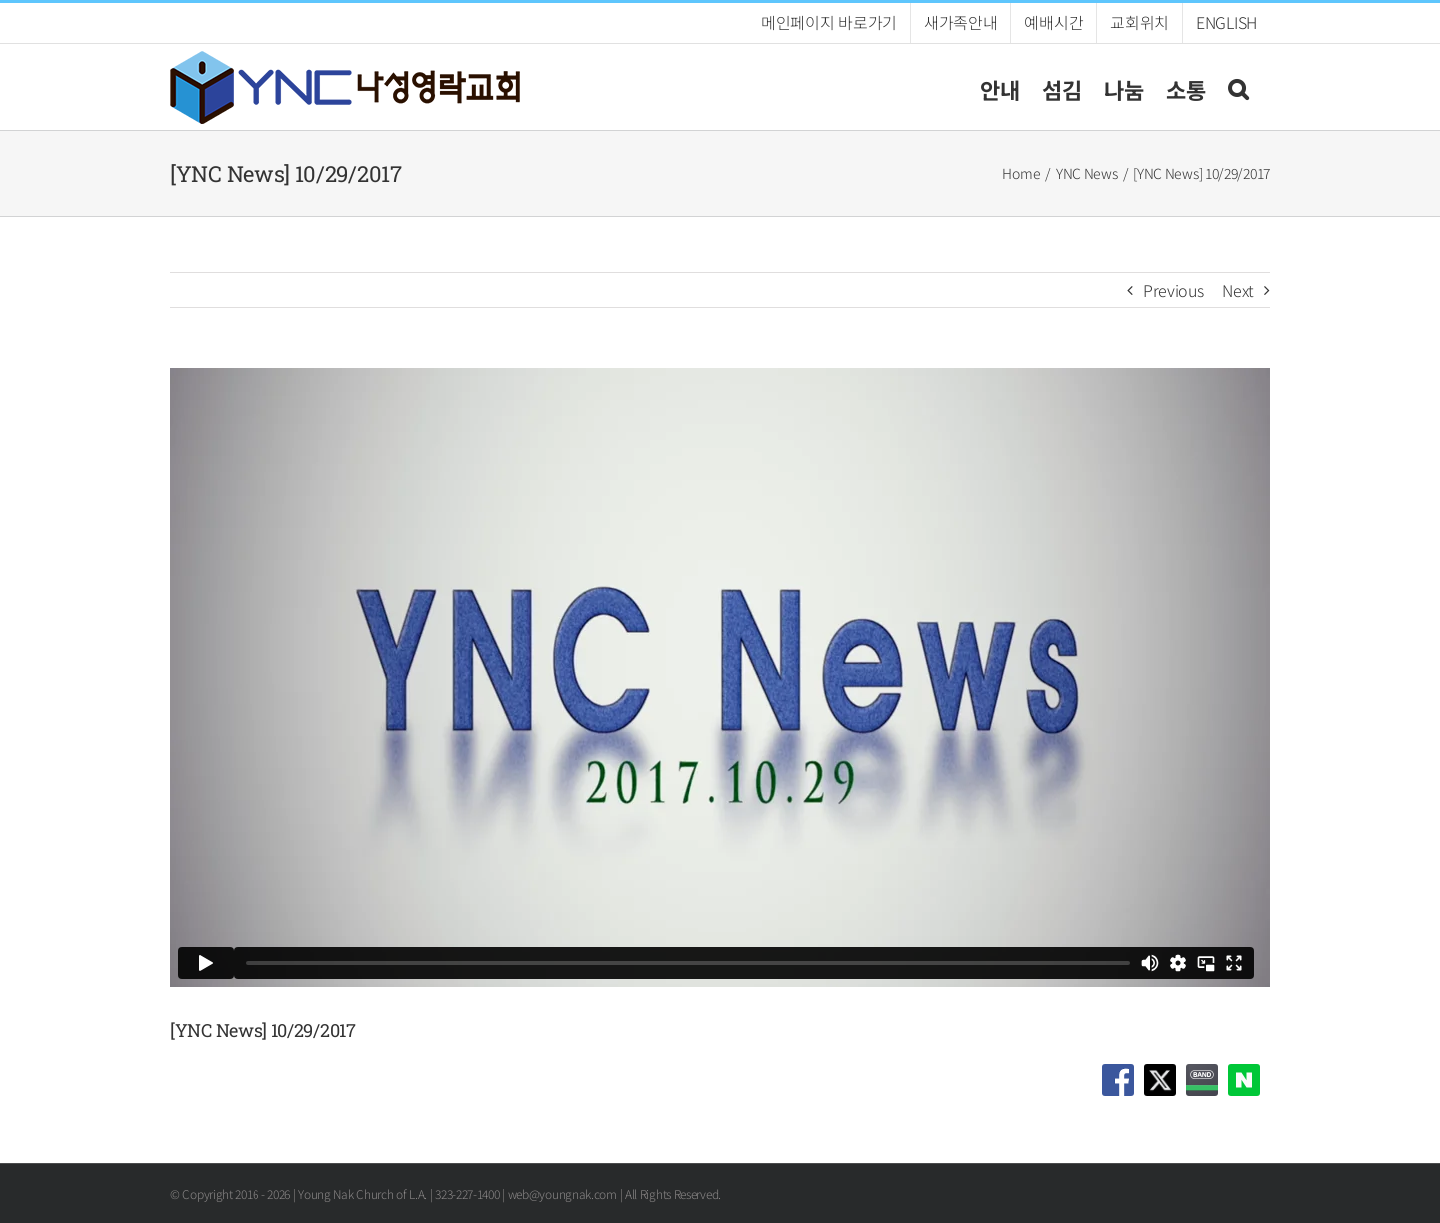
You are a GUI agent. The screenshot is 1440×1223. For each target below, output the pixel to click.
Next (1238, 290)
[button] (1238, 86)
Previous (1173, 290)
